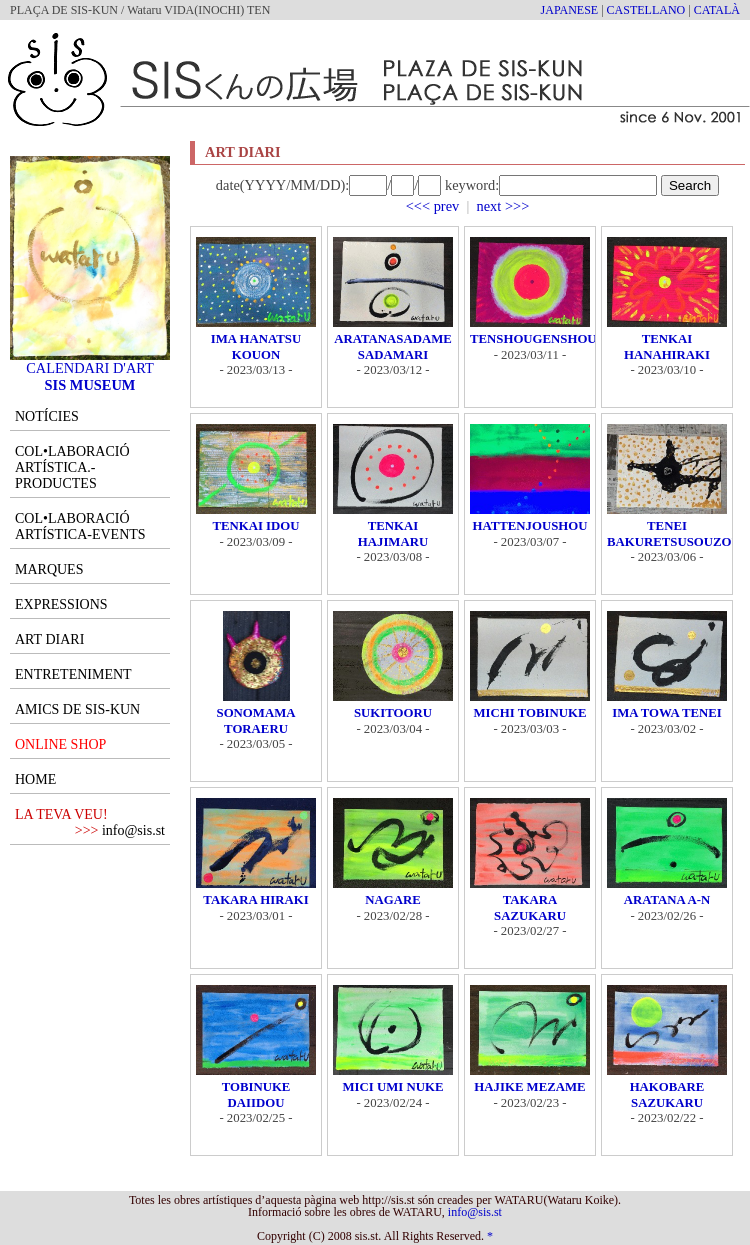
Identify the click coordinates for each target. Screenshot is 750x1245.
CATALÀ (717, 10)
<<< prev (433, 206)
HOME (35, 779)
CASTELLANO (646, 10)
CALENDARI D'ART (90, 361)
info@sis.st (133, 830)
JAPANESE (570, 10)
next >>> (503, 206)
